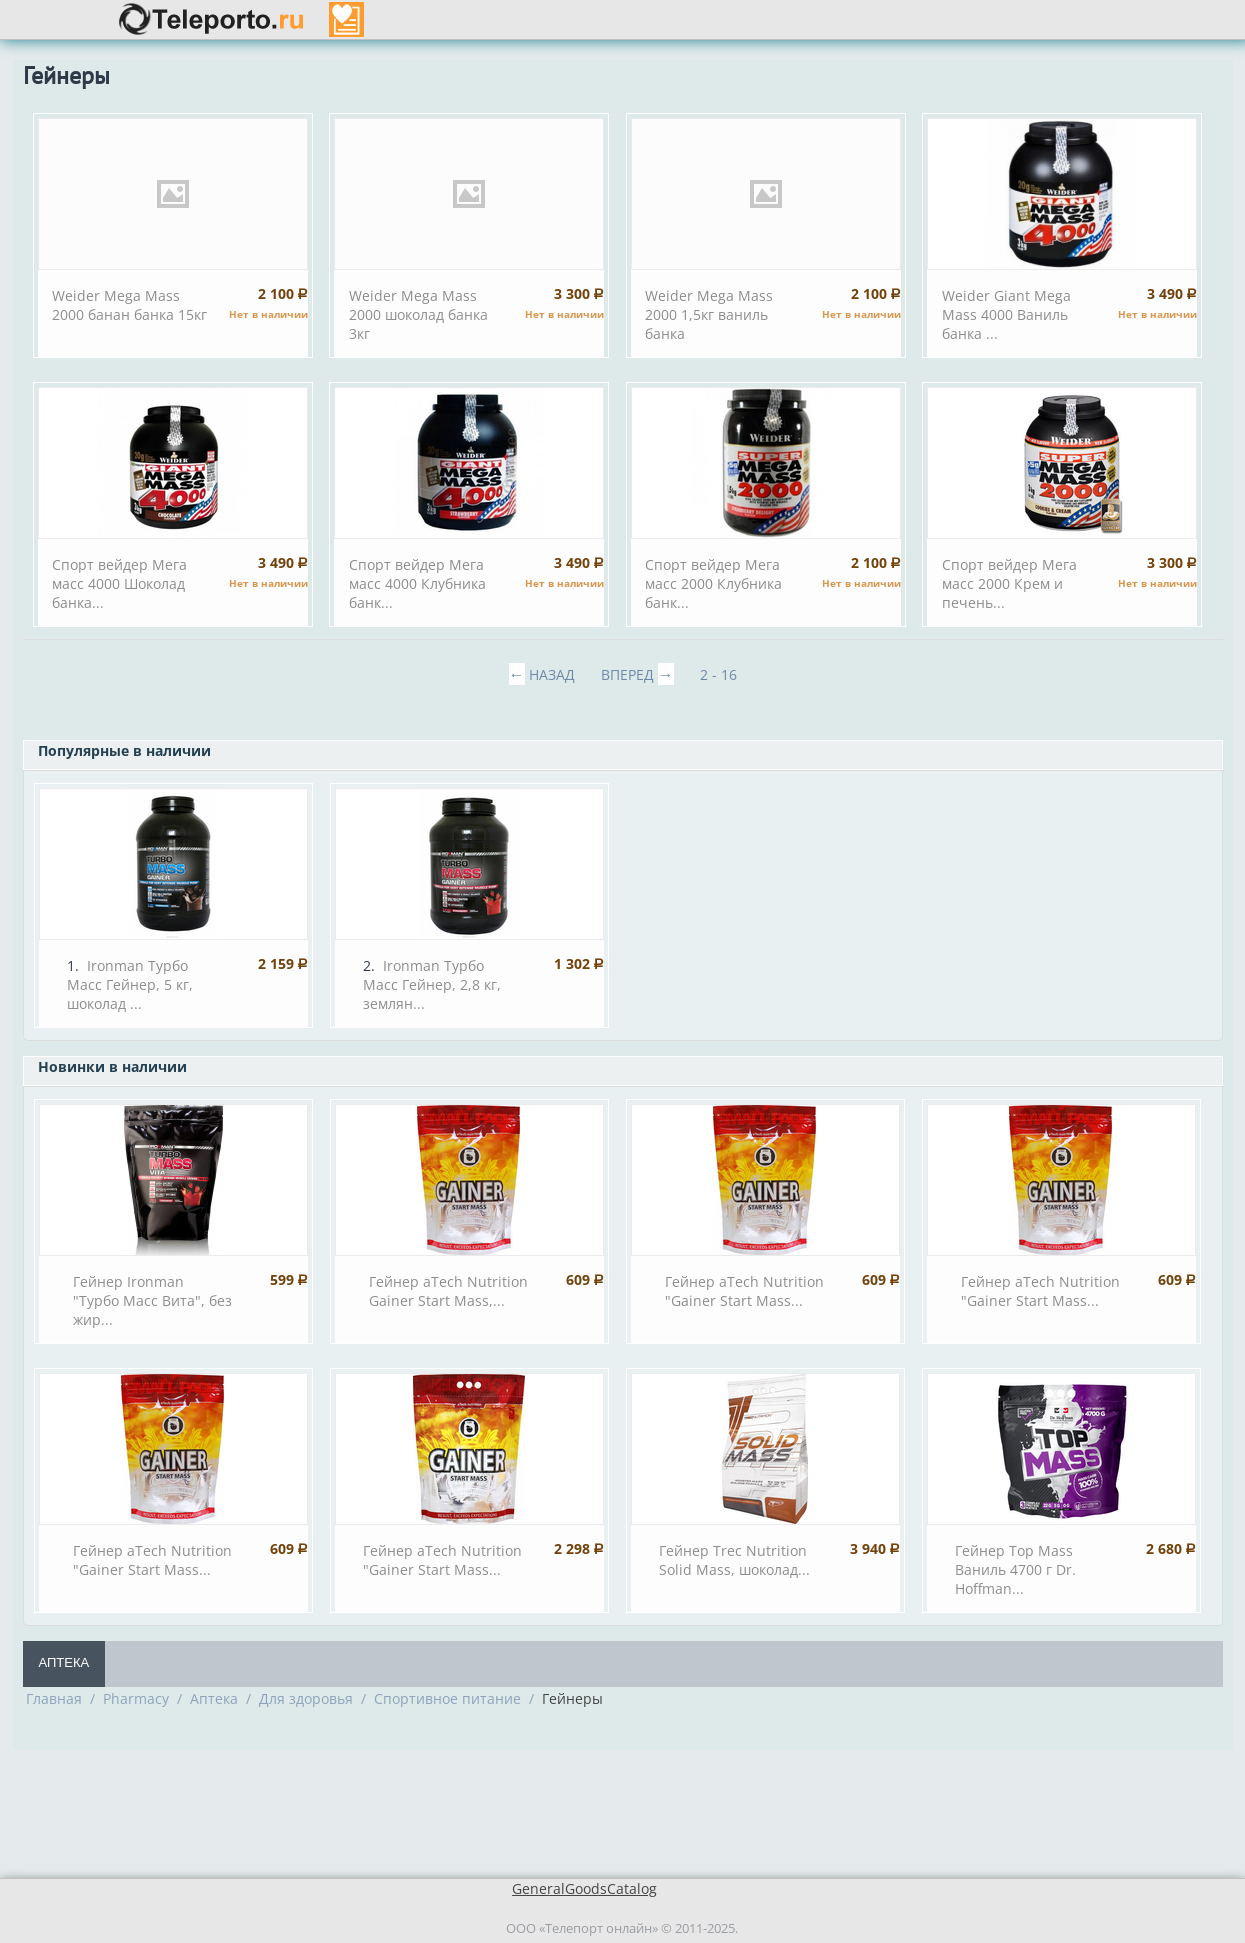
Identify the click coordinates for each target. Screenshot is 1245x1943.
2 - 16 (718, 674)
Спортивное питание (447, 1698)
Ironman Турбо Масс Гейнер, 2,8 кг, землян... (432, 984)
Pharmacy (136, 1698)
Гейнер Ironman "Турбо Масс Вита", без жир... (152, 1300)
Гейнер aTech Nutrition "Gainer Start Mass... (744, 1291)
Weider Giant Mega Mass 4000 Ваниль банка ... (1006, 314)
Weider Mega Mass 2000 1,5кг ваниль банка (709, 314)
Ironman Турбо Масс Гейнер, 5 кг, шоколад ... (130, 984)
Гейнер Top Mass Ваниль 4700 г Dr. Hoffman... (1015, 1569)
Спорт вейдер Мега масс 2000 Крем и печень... (1009, 583)
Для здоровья (306, 1698)
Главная (54, 1698)
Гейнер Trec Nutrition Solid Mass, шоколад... (734, 1560)
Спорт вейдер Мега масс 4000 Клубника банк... (417, 583)
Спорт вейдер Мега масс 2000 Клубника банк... (713, 583)
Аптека (64, 1662)
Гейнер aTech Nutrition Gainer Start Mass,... (448, 1291)
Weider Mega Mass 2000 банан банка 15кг (129, 305)
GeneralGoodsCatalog (584, 1888)
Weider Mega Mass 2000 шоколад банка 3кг (418, 314)
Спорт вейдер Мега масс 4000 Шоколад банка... (119, 583)
